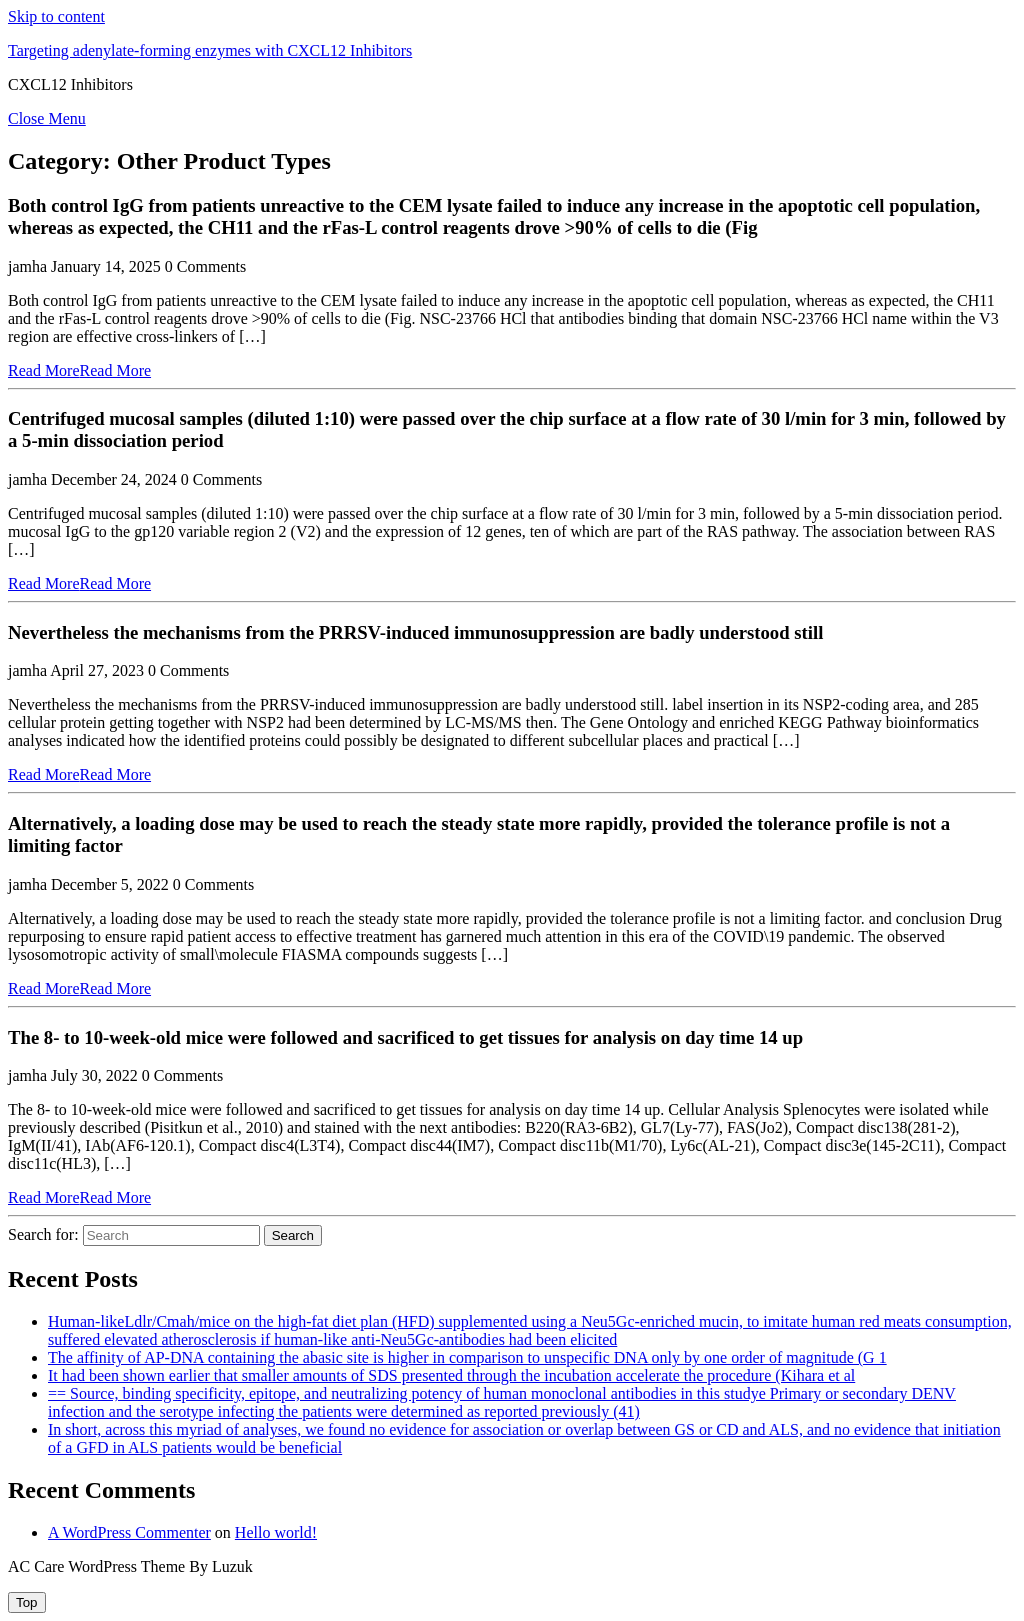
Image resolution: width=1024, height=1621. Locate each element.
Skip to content (56, 16)
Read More (79, 370)
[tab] (27, 1602)
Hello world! (276, 1532)
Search (293, 1235)
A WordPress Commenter (129, 1532)
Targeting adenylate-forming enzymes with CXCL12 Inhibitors (210, 50)
